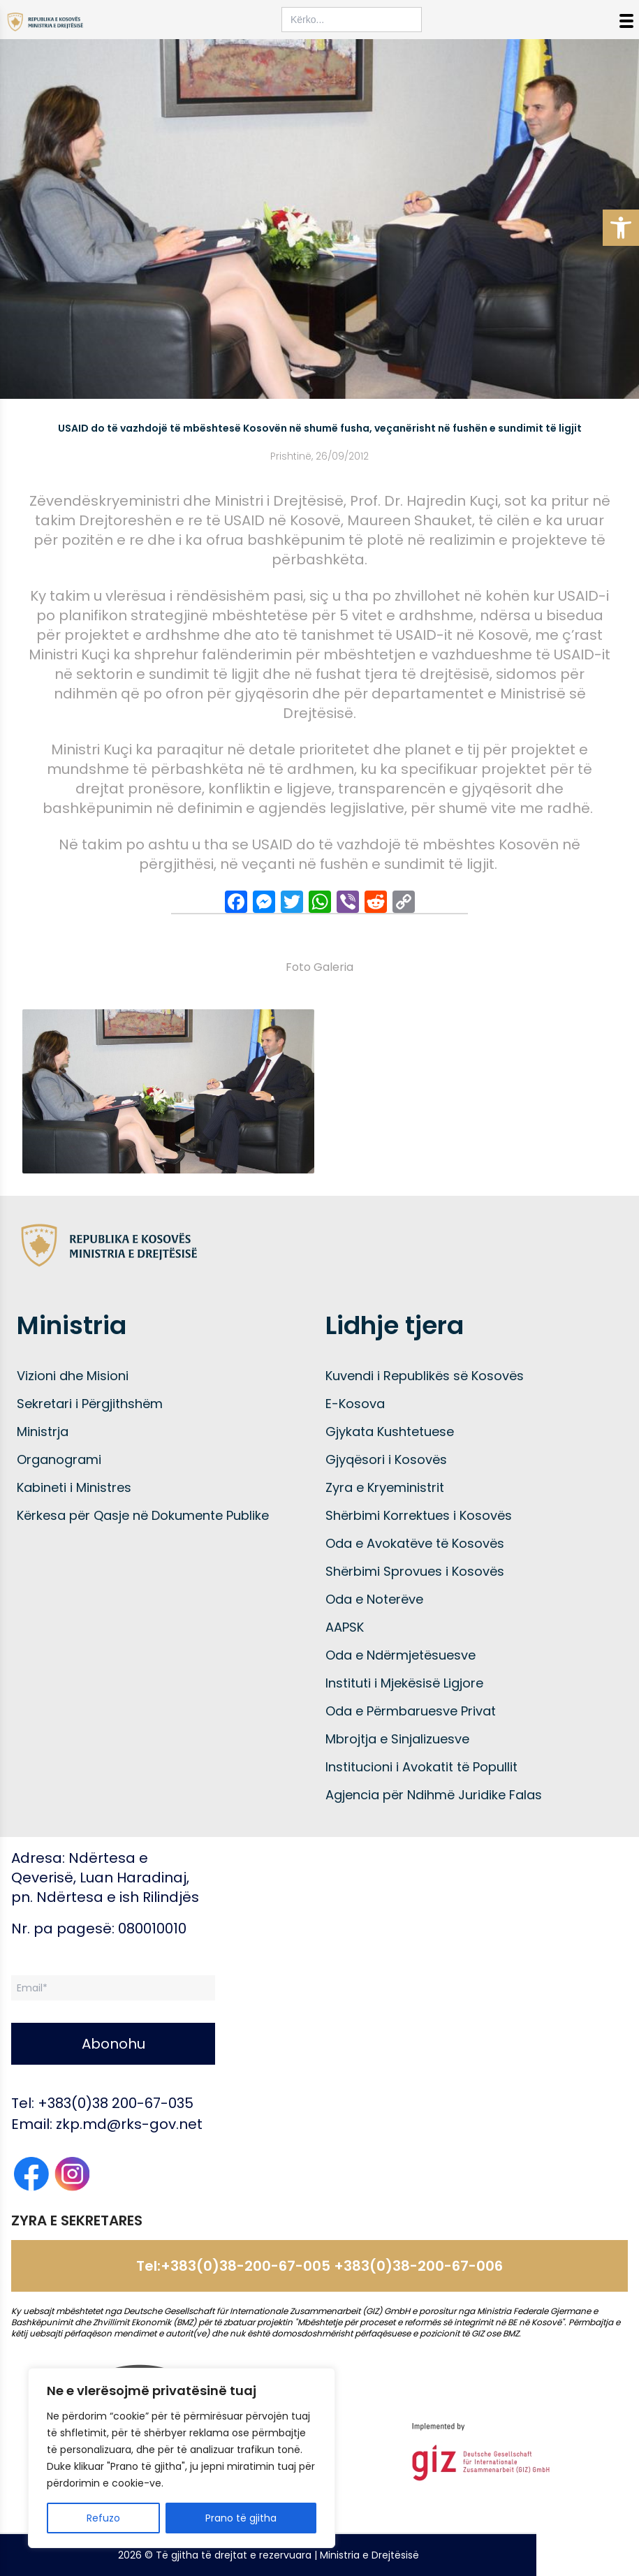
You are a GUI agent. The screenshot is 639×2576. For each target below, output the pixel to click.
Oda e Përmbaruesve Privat (410, 1711)
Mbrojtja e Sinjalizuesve (397, 1739)
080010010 (152, 1928)
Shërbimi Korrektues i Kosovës (418, 1515)
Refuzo (103, 2518)
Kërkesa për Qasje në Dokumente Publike (143, 1515)
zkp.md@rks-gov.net (129, 2124)
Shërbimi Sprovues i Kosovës (414, 1571)
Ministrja (42, 1431)
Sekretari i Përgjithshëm (90, 1403)
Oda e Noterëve (374, 1599)
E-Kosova (355, 1403)
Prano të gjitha (241, 2518)
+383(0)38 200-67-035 (115, 2103)
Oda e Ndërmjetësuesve (400, 1655)
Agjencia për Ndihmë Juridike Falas (433, 1794)
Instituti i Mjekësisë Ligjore (404, 1683)
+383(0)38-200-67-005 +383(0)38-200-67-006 (332, 2266)
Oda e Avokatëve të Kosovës (414, 1543)
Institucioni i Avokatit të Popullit (421, 1767)
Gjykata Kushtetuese (389, 1431)
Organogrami (59, 1459)
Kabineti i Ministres (74, 1487)
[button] (621, 228)
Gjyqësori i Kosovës (386, 1459)
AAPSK (344, 1627)
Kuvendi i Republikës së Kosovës (424, 1375)
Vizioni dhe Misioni (72, 1375)
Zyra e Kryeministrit (384, 1487)
